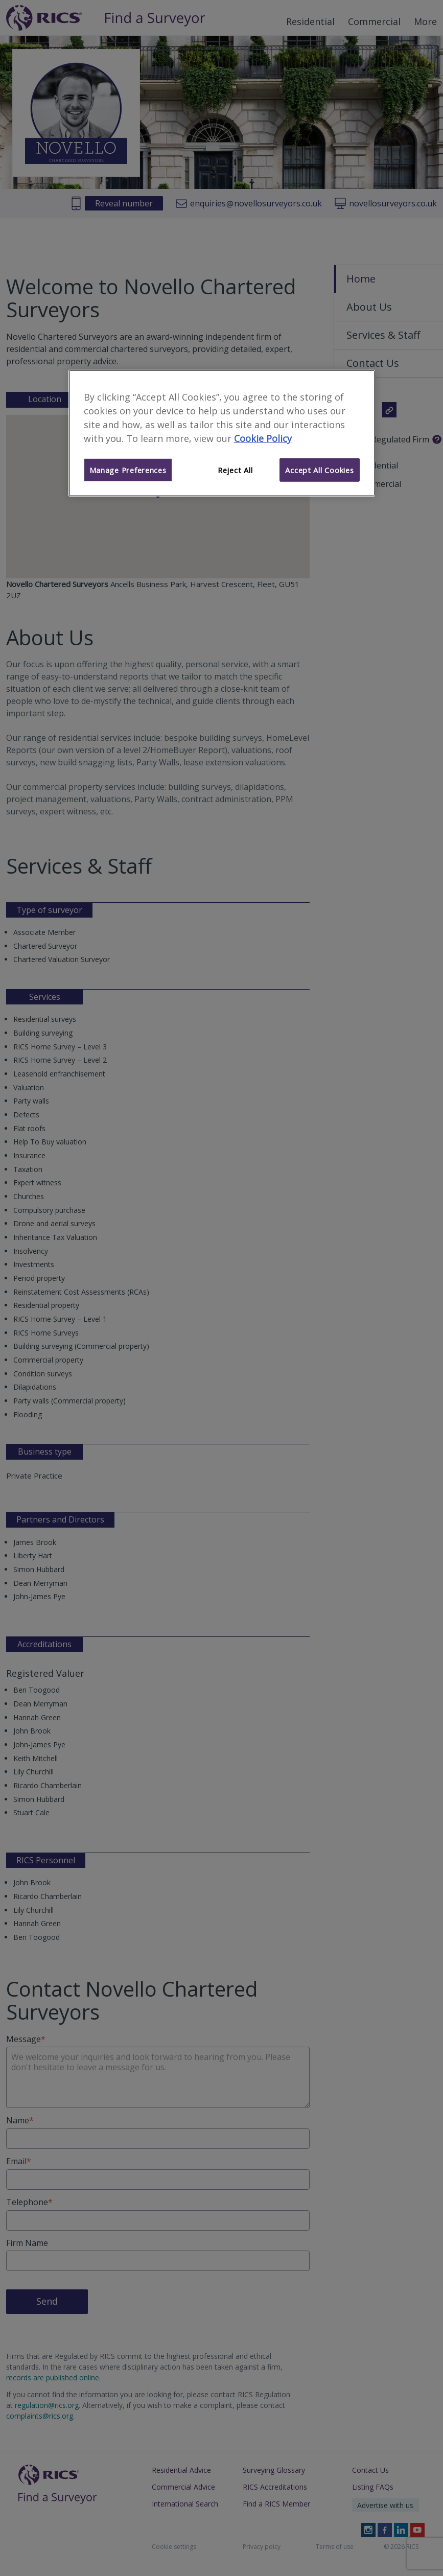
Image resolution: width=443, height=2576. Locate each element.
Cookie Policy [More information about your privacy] (263, 438)
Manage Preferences (128, 469)
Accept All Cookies (319, 469)
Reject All (235, 469)
